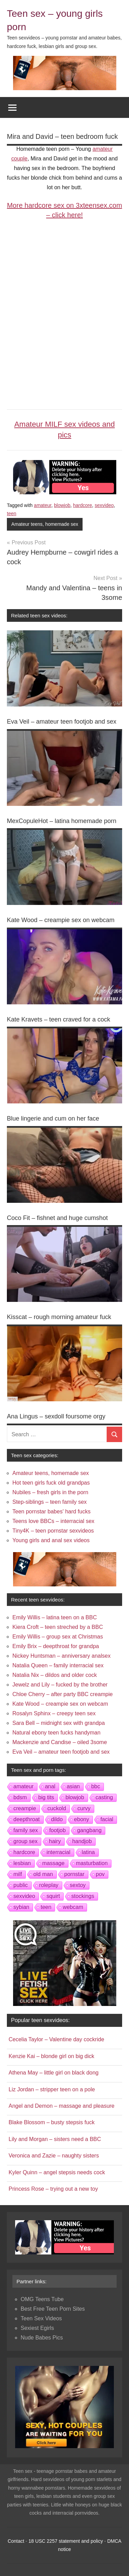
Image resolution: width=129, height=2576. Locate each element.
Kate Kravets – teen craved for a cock (58, 1019)
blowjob (62, 505)
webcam (73, 1907)
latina (88, 1852)
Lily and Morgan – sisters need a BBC (55, 2139)
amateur (43, 505)
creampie (24, 1808)
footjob (57, 1830)
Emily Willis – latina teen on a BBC (54, 1617)
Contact (16, 2541)
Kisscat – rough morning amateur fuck (59, 1317)
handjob (82, 1841)
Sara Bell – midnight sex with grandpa (58, 1723)
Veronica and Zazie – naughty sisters (54, 2155)
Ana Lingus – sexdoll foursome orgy (56, 1416)
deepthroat (26, 1819)
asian (73, 1786)
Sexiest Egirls (37, 2328)
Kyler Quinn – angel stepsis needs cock (57, 2172)
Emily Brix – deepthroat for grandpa (55, 1646)
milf (17, 1874)
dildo (57, 1819)
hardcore (82, 505)
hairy (55, 1841)
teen (11, 513)
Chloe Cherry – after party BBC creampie (62, 1694)
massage (53, 1863)
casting (104, 1797)
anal (50, 1786)
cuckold (56, 1808)
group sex (25, 1841)
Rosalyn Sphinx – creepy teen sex (54, 1713)
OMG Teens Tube (42, 2299)
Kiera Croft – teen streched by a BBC (57, 1627)
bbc (95, 1786)
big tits (46, 1797)
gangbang (89, 1830)
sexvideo (104, 505)
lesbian (22, 1863)
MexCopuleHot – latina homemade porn (61, 821)
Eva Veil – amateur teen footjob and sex (61, 721)
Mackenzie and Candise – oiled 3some (59, 1742)
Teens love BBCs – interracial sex (53, 1521)
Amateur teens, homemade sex (44, 524)
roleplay (48, 1885)
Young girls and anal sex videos (50, 1540)
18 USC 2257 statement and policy (66, 2541)
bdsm (20, 1797)
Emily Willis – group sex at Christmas (57, 1637)
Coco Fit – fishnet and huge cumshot (57, 1217)
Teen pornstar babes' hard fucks (51, 1511)
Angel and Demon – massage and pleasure (62, 2106)
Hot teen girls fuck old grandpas (51, 1483)
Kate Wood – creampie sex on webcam (61, 920)
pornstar (74, 1874)
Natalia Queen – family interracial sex (58, 1665)
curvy (83, 1808)
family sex (25, 1830)
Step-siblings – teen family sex (49, 1502)
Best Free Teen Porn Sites (53, 2309)
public (20, 1885)
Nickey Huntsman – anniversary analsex (61, 1656)
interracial (58, 1852)
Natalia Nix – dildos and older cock (54, 1675)
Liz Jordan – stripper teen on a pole (52, 2089)
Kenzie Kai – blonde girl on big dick (51, 2056)
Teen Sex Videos (41, 2318)
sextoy (78, 1885)
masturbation (92, 1863)
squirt (53, 1896)
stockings (82, 1896)
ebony (81, 1819)
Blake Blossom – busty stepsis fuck (52, 2122)
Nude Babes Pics (42, 2338)
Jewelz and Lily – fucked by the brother (60, 1685)
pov (100, 1874)
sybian (21, 1907)
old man (43, 1874)
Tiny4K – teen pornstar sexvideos (53, 1531)
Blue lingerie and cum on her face (53, 1118)
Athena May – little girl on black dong (53, 2073)
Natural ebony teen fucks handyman (56, 1733)
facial (106, 1819)
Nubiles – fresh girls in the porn (50, 1492)
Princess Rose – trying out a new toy (53, 2189)
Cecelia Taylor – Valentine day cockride (56, 2039)
